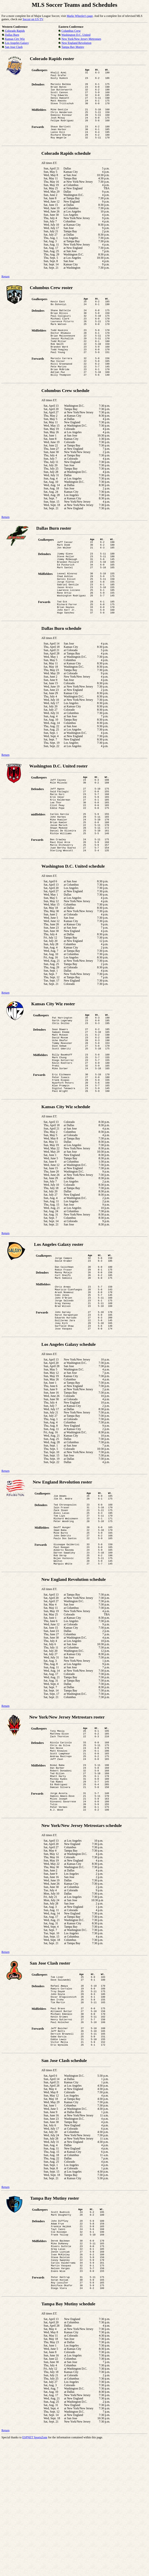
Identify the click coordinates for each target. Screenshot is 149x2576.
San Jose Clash (14, 47)
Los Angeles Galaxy (17, 42)
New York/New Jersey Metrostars (81, 38)
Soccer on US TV (33, 19)
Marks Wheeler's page (80, 15)
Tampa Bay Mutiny (72, 47)
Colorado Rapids (15, 30)
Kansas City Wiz (15, 38)
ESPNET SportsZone (34, 2571)
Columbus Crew (71, 30)
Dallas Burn (12, 34)
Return (5, 288)
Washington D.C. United (76, 34)
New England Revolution (76, 42)
